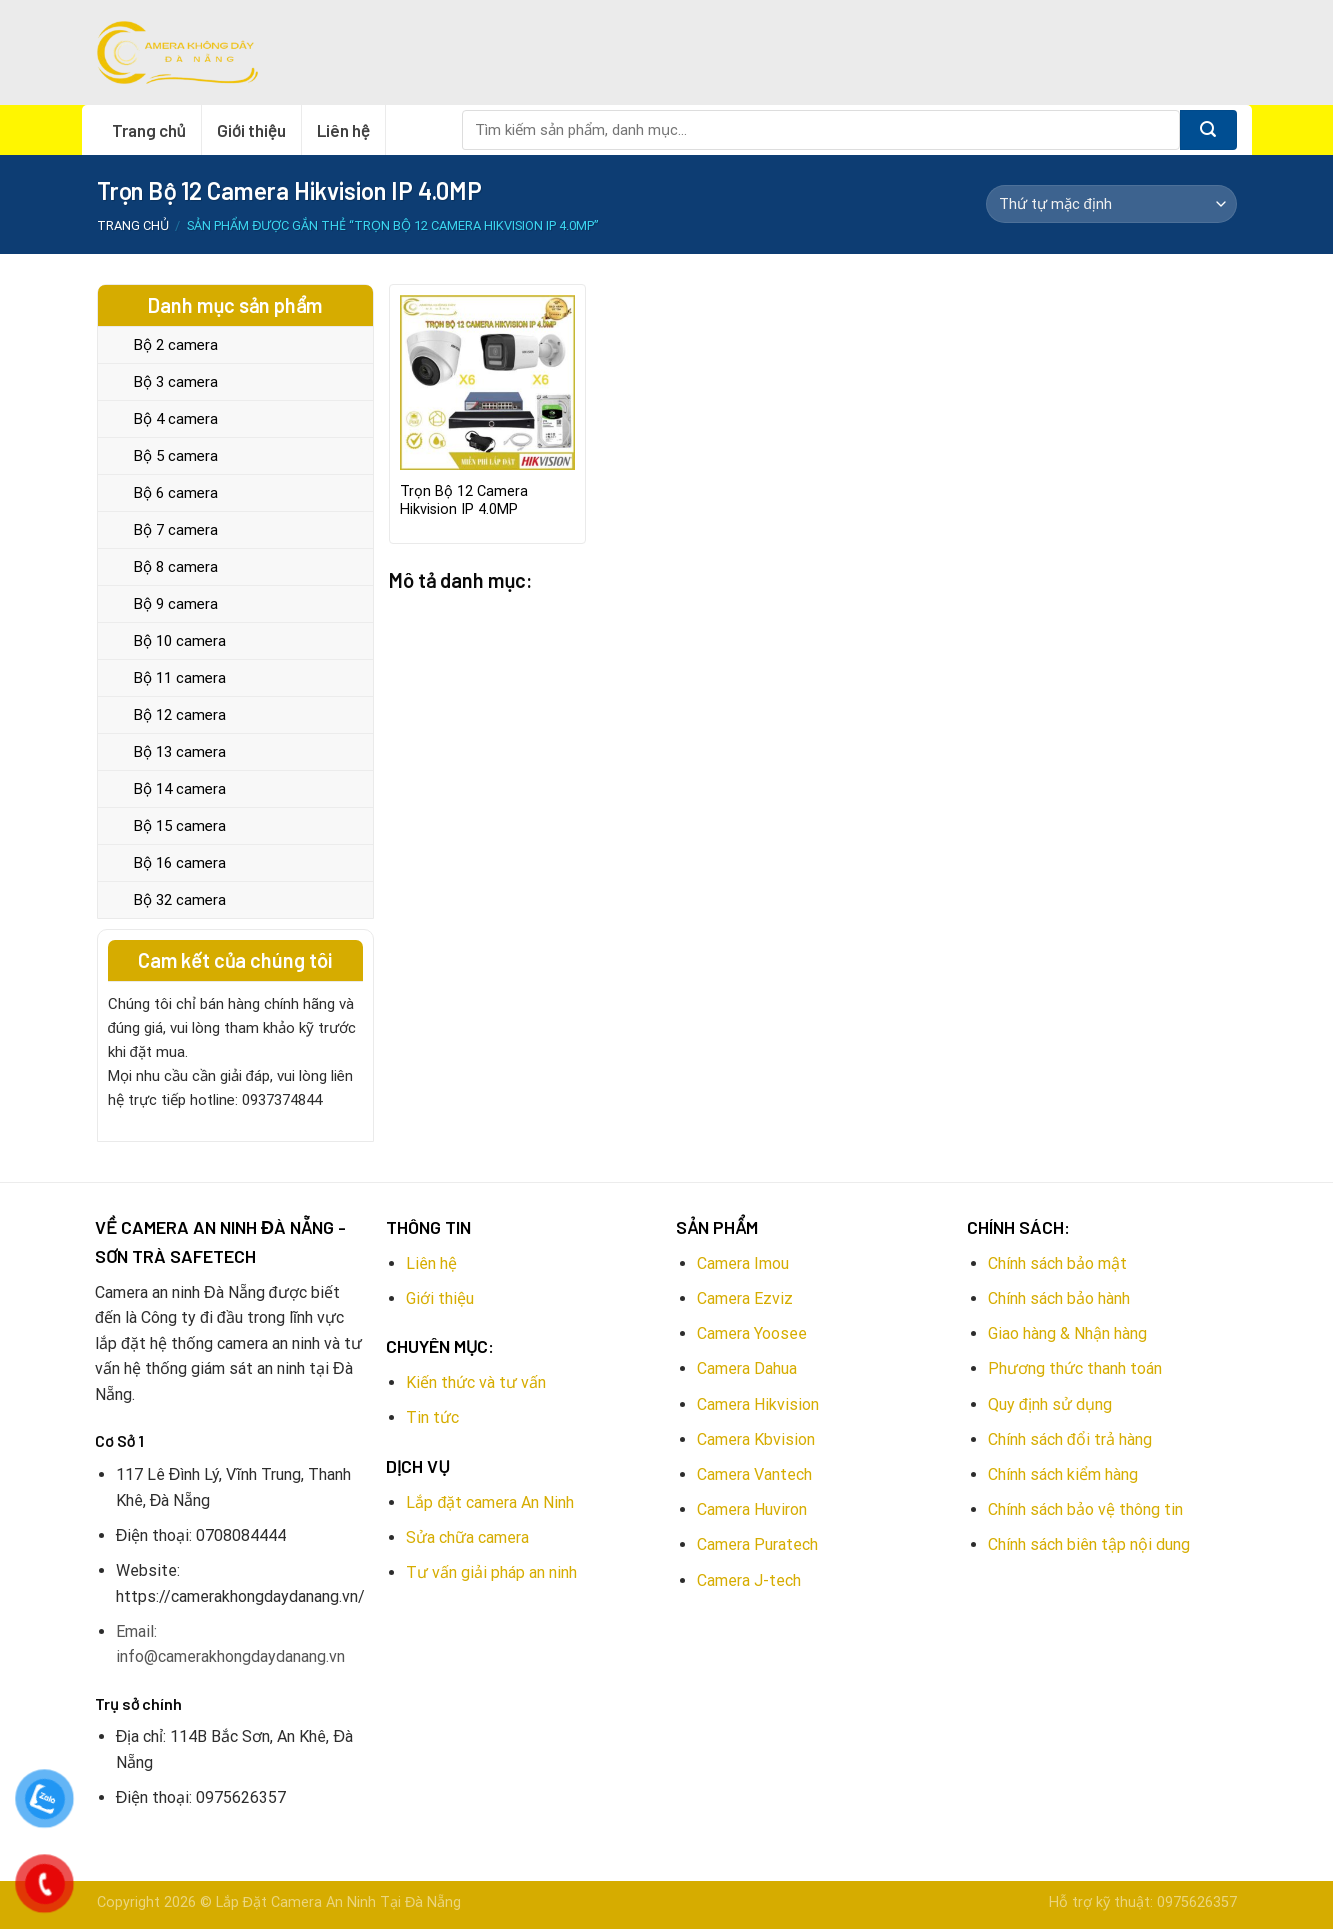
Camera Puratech (757, 1544)
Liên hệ (343, 130)
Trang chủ (149, 130)
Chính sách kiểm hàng (1063, 1474)
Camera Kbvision (756, 1439)
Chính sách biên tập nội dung (1089, 1544)
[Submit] (1208, 130)
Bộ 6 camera (176, 493)
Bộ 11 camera (180, 678)
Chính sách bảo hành (1059, 1298)
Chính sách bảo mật (1057, 1263)
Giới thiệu (251, 130)
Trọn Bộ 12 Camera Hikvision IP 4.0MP (464, 501)
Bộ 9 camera (176, 604)
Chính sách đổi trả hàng (1070, 1439)
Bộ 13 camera (180, 752)
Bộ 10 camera (180, 641)
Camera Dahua (747, 1368)
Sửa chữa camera (467, 1537)
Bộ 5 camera (176, 456)
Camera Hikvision (758, 1404)
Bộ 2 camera (176, 345)
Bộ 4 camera (176, 419)
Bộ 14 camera (180, 789)
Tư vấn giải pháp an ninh (491, 1572)
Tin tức (432, 1417)
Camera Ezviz (745, 1298)
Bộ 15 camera (180, 826)
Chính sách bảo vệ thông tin (1085, 1509)
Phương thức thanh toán (1075, 1368)
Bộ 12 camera (180, 715)
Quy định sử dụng (1050, 1404)
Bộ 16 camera (180, 863)
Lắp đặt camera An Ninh (490, 1502)
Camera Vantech (754, 1474)
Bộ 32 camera (180, 900)
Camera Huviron (752, 1509)
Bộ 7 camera (176, 530)
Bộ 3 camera (176, 382)
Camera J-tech (749, 1580)
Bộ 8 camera (176, 567)
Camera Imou (743, 1263)
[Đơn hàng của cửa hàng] (1111, 204)
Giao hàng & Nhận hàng (1067, 1333)
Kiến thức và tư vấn (476, 1382)
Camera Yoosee (752, 1333)
